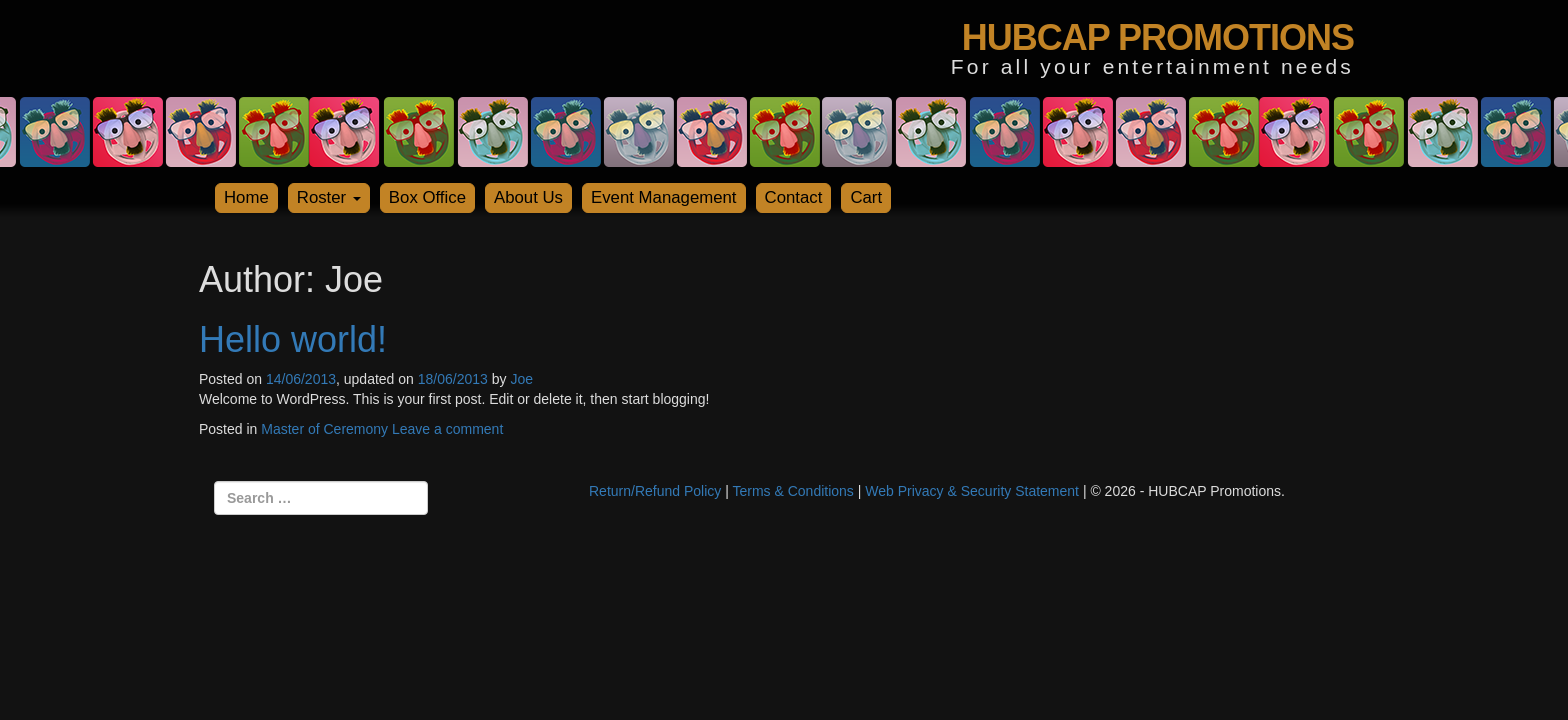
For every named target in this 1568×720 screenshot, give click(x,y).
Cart (866, 197)
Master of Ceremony (324, 429)
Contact (794, 197)
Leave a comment (447, 429)
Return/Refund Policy (655, 491)
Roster (329, 197)
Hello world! (293, 339)
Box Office (427, 197)
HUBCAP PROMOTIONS (1158, 37)
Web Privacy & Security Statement (972, 491)
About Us (528, 197)
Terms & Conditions (792, 491)
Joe (521, 379)
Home (246, 197)
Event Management (664, 197)
